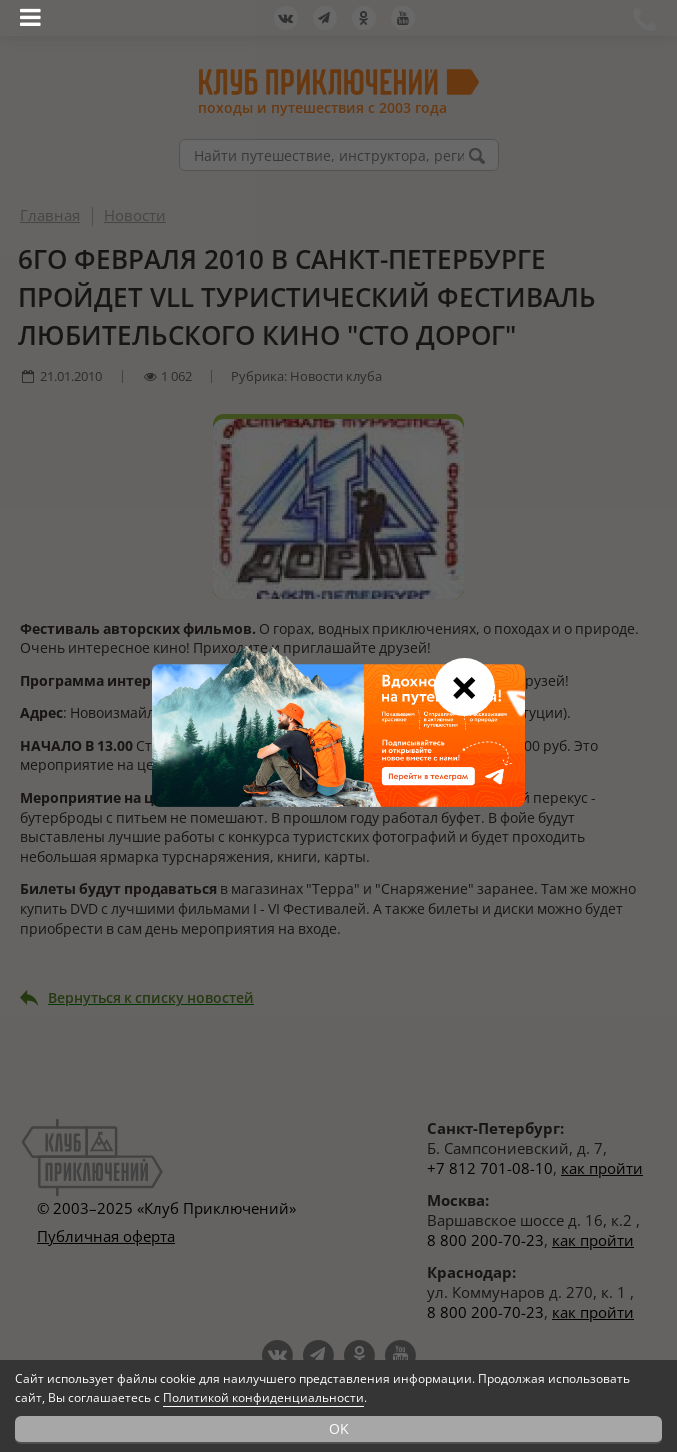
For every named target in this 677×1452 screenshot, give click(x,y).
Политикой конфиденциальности (263, 1397)
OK (339, 1428)
